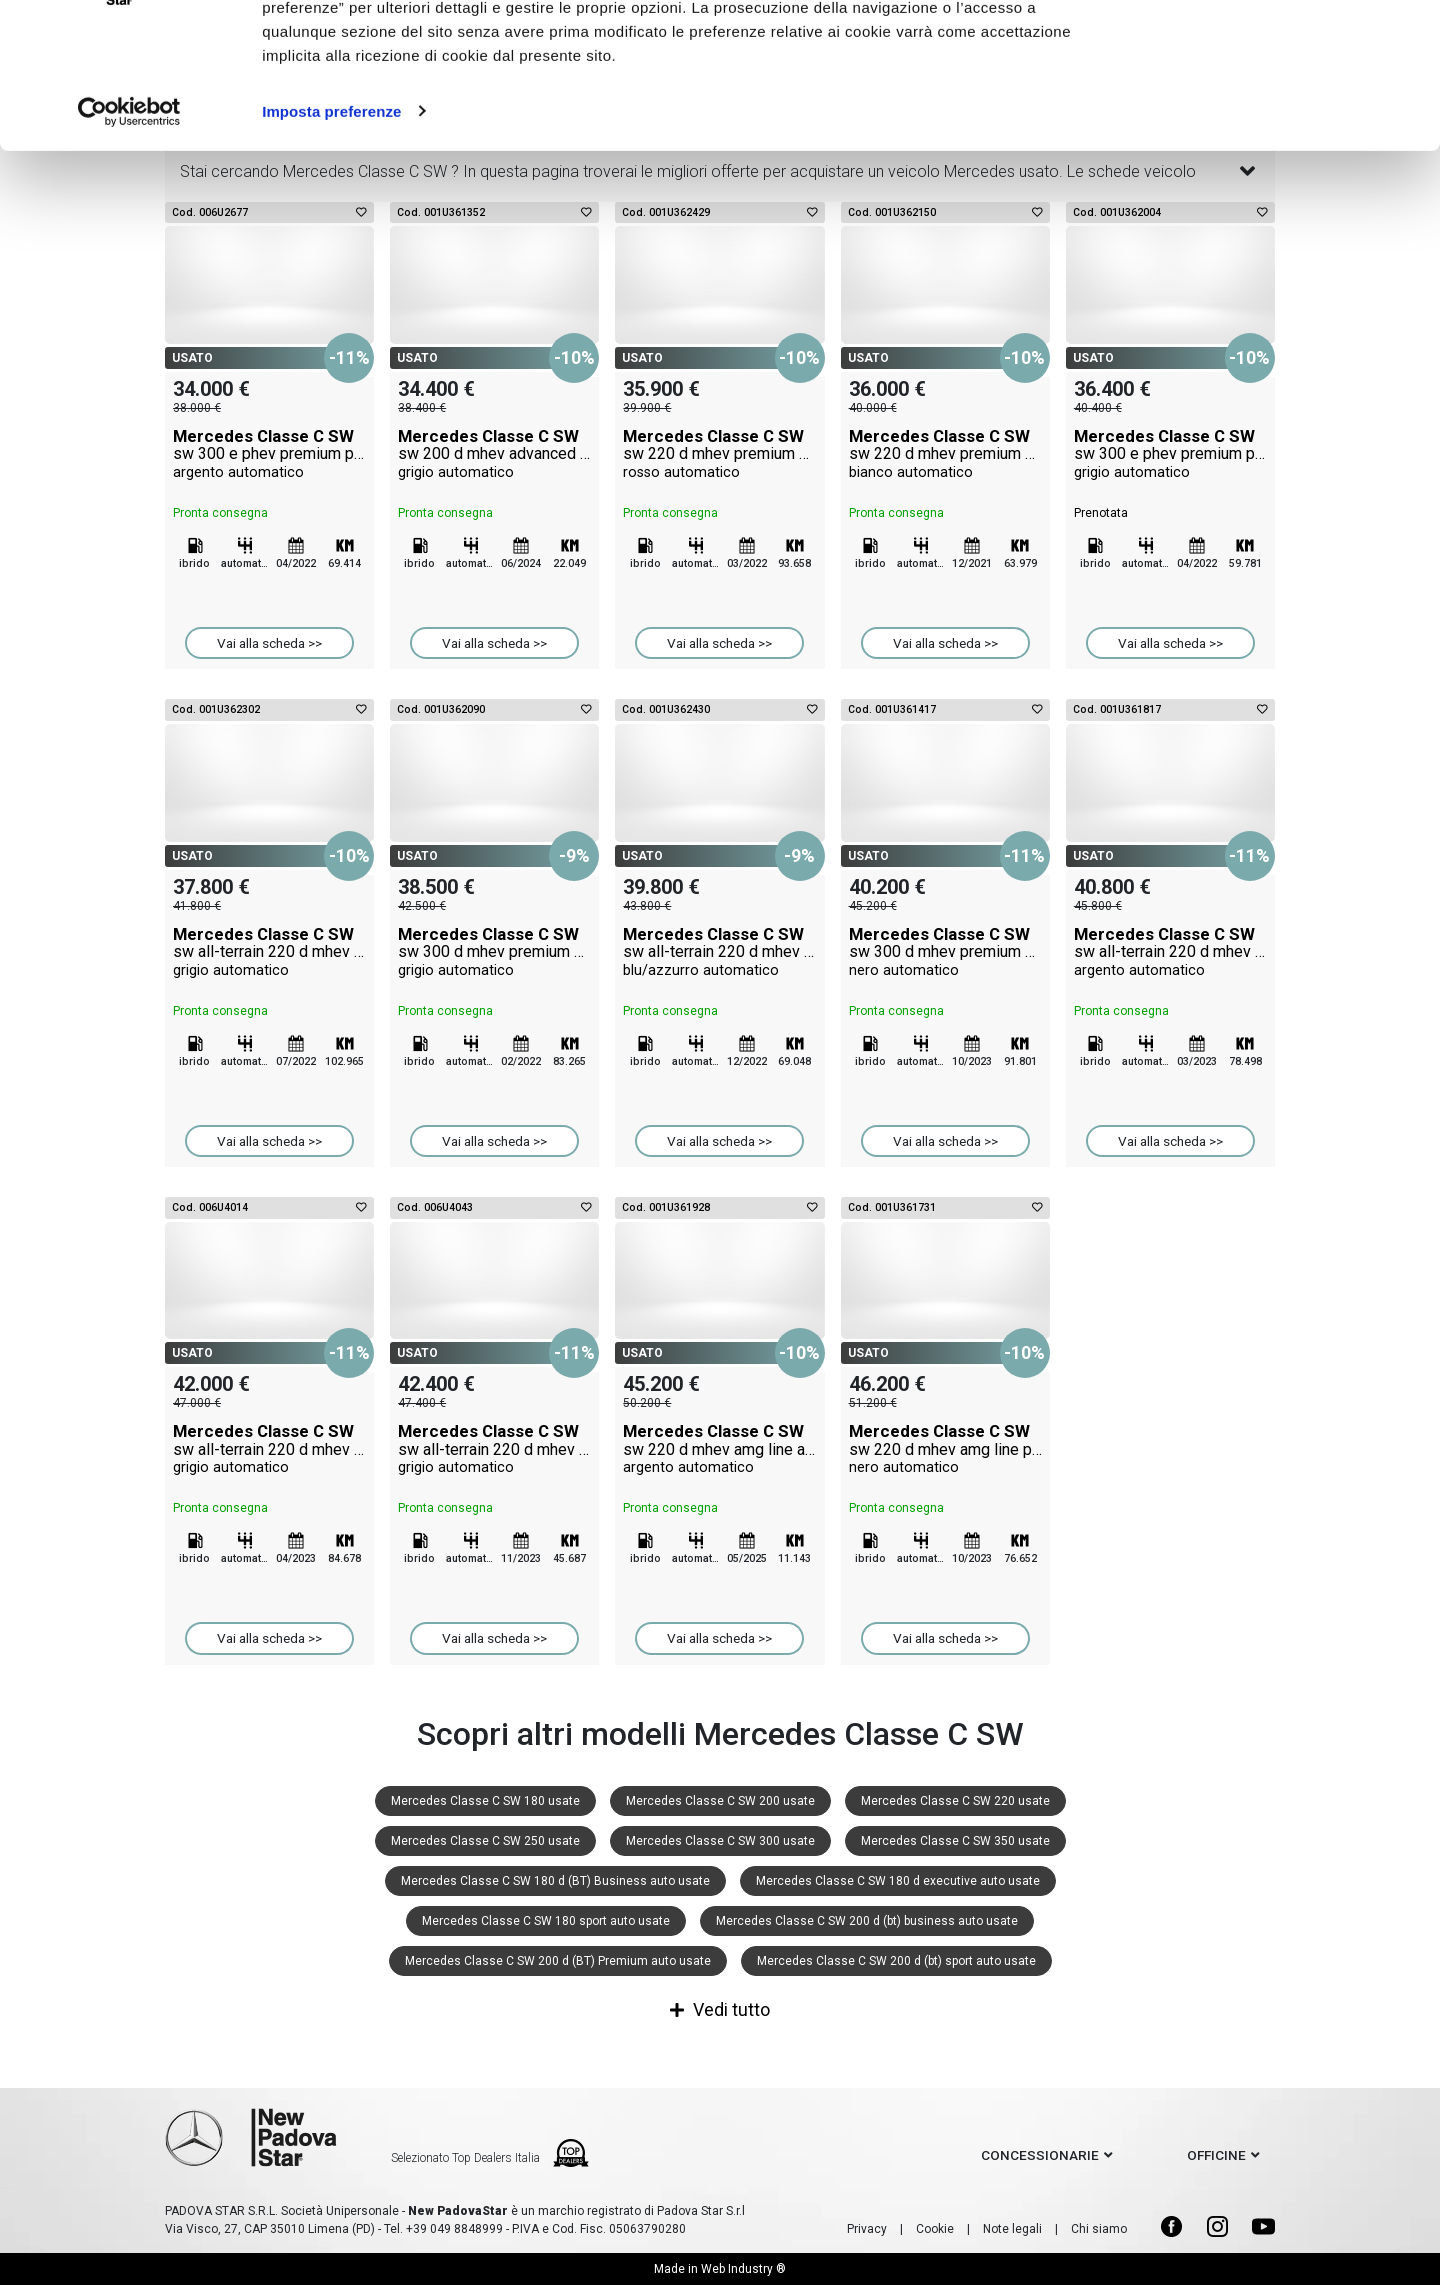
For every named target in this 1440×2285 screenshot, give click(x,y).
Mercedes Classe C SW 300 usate (720, 1841)
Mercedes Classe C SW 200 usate (720, 1801)
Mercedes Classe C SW (269, 454)
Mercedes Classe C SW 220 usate (955, 1801)
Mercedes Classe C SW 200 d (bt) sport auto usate (896, 1961)
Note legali (1012, 2229)
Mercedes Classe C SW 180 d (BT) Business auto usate (555, 1881)
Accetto (1272, 52)
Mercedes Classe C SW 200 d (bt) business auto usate (867, 1921)
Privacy (867, 2229)
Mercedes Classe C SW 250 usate (485, 1841)
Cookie (935, 2229)
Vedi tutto (720, 2009)
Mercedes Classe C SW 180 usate (485, 1801)
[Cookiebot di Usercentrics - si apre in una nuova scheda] (129, 224)
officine (1216, 2155)
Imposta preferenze (331, 223)
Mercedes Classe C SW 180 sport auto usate (546, 1921)
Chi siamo (1099, 2229)
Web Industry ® (743, 2269)
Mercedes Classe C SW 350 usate (955, 1841)
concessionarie (1040, 2155)
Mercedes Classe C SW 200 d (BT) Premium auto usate (558, 1961)
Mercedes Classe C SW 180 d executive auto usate (898, 1881)
